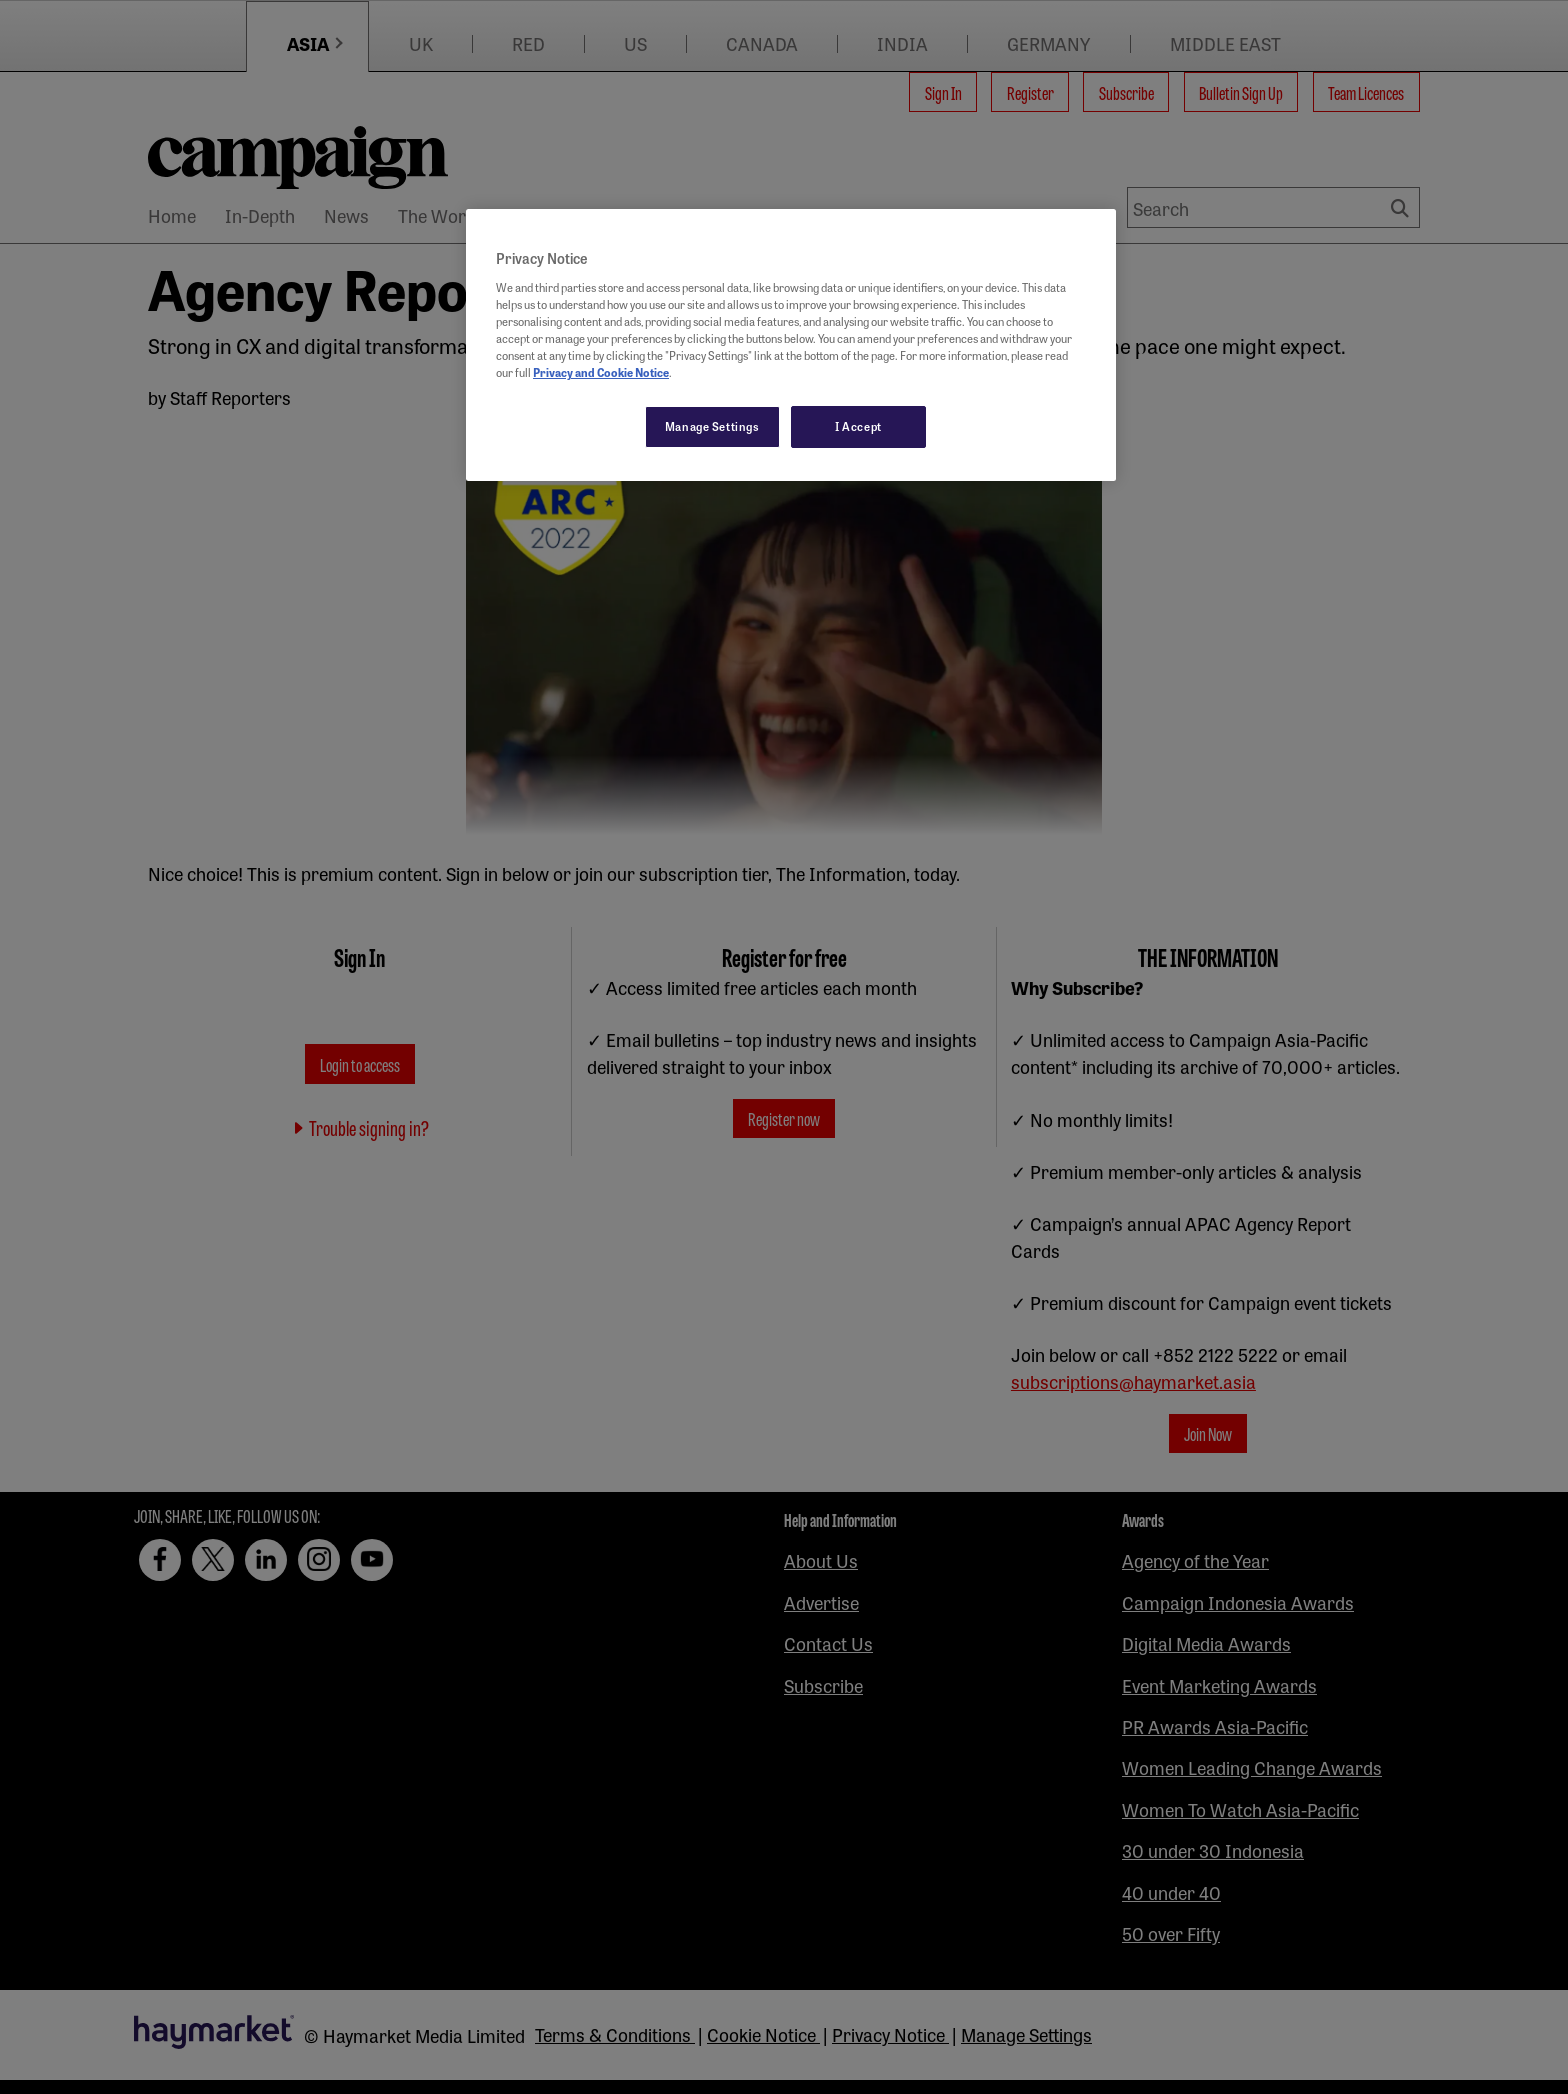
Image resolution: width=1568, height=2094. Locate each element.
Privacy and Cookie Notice (601, 372)
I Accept (858, 426)
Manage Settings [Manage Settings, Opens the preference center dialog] (712, 426)
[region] (791, 345)
